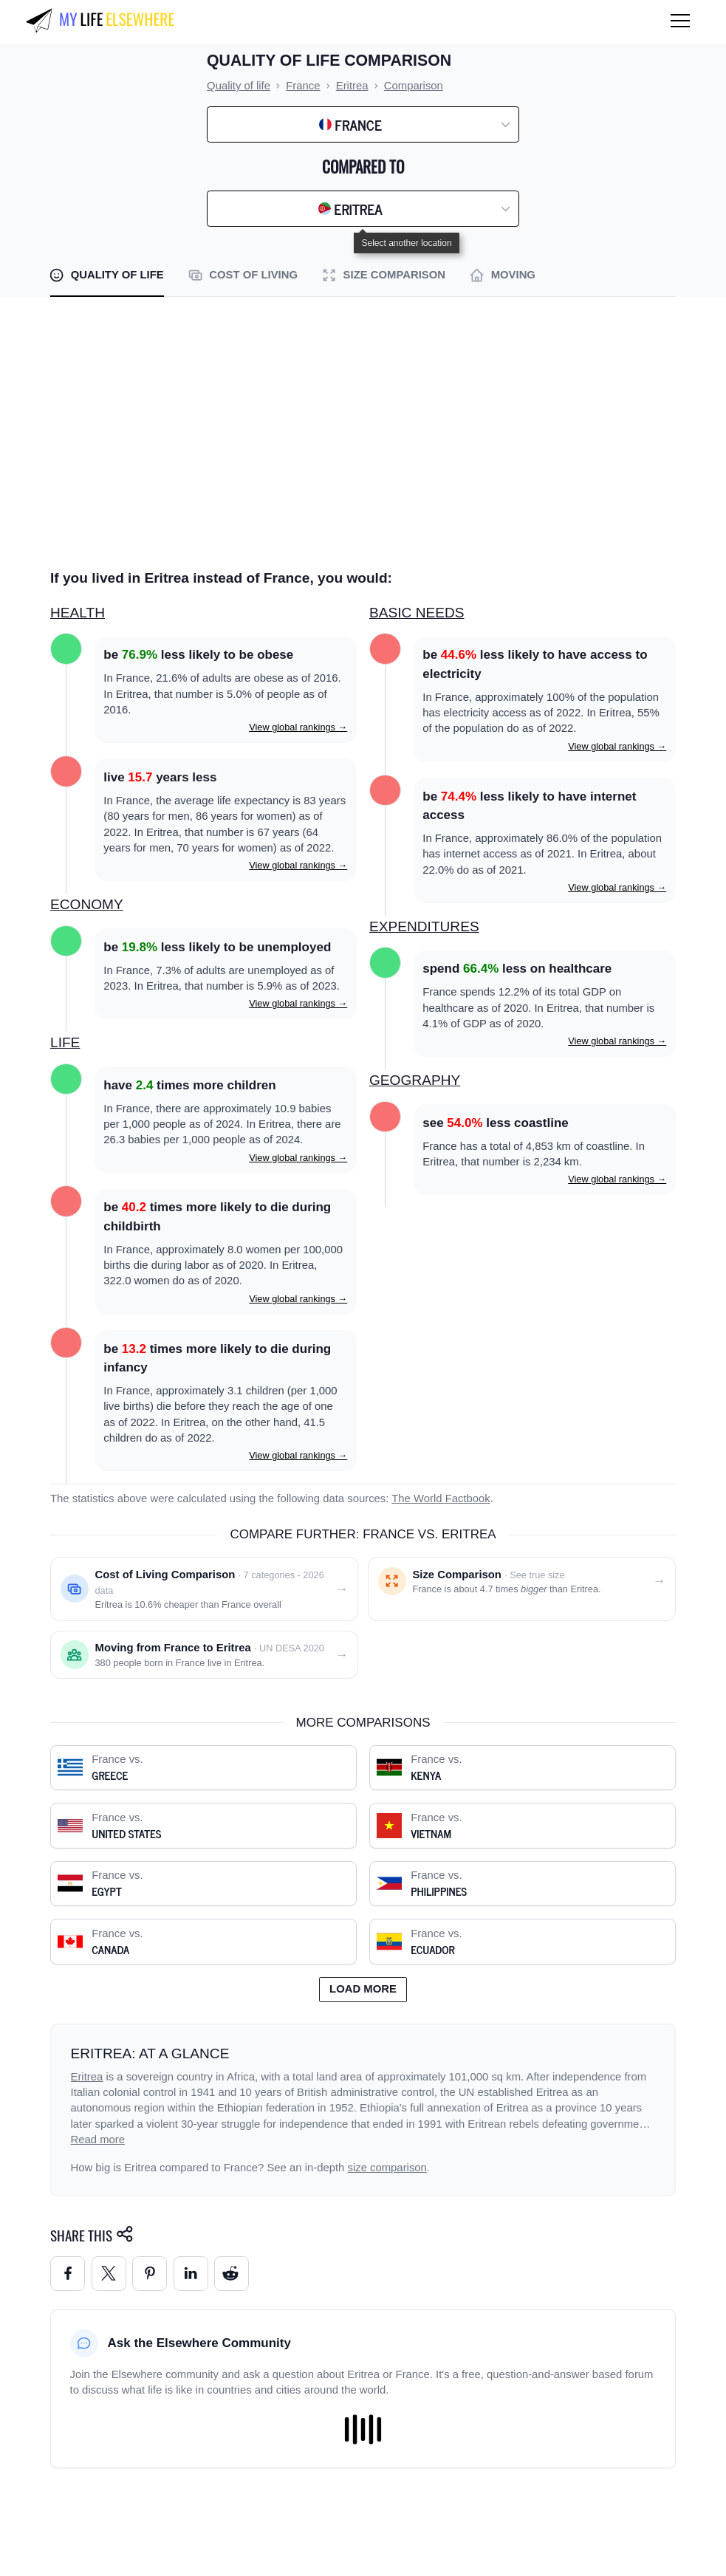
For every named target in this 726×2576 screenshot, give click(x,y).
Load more (363, 1989)
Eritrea (87, 2077)
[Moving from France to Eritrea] (204, 1655)
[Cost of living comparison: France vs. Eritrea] (204, 1589)
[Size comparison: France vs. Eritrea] (522, 1589)
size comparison (386, 2168)
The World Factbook (440, 1498)
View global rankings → (298, 727)
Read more (98, 2139)
